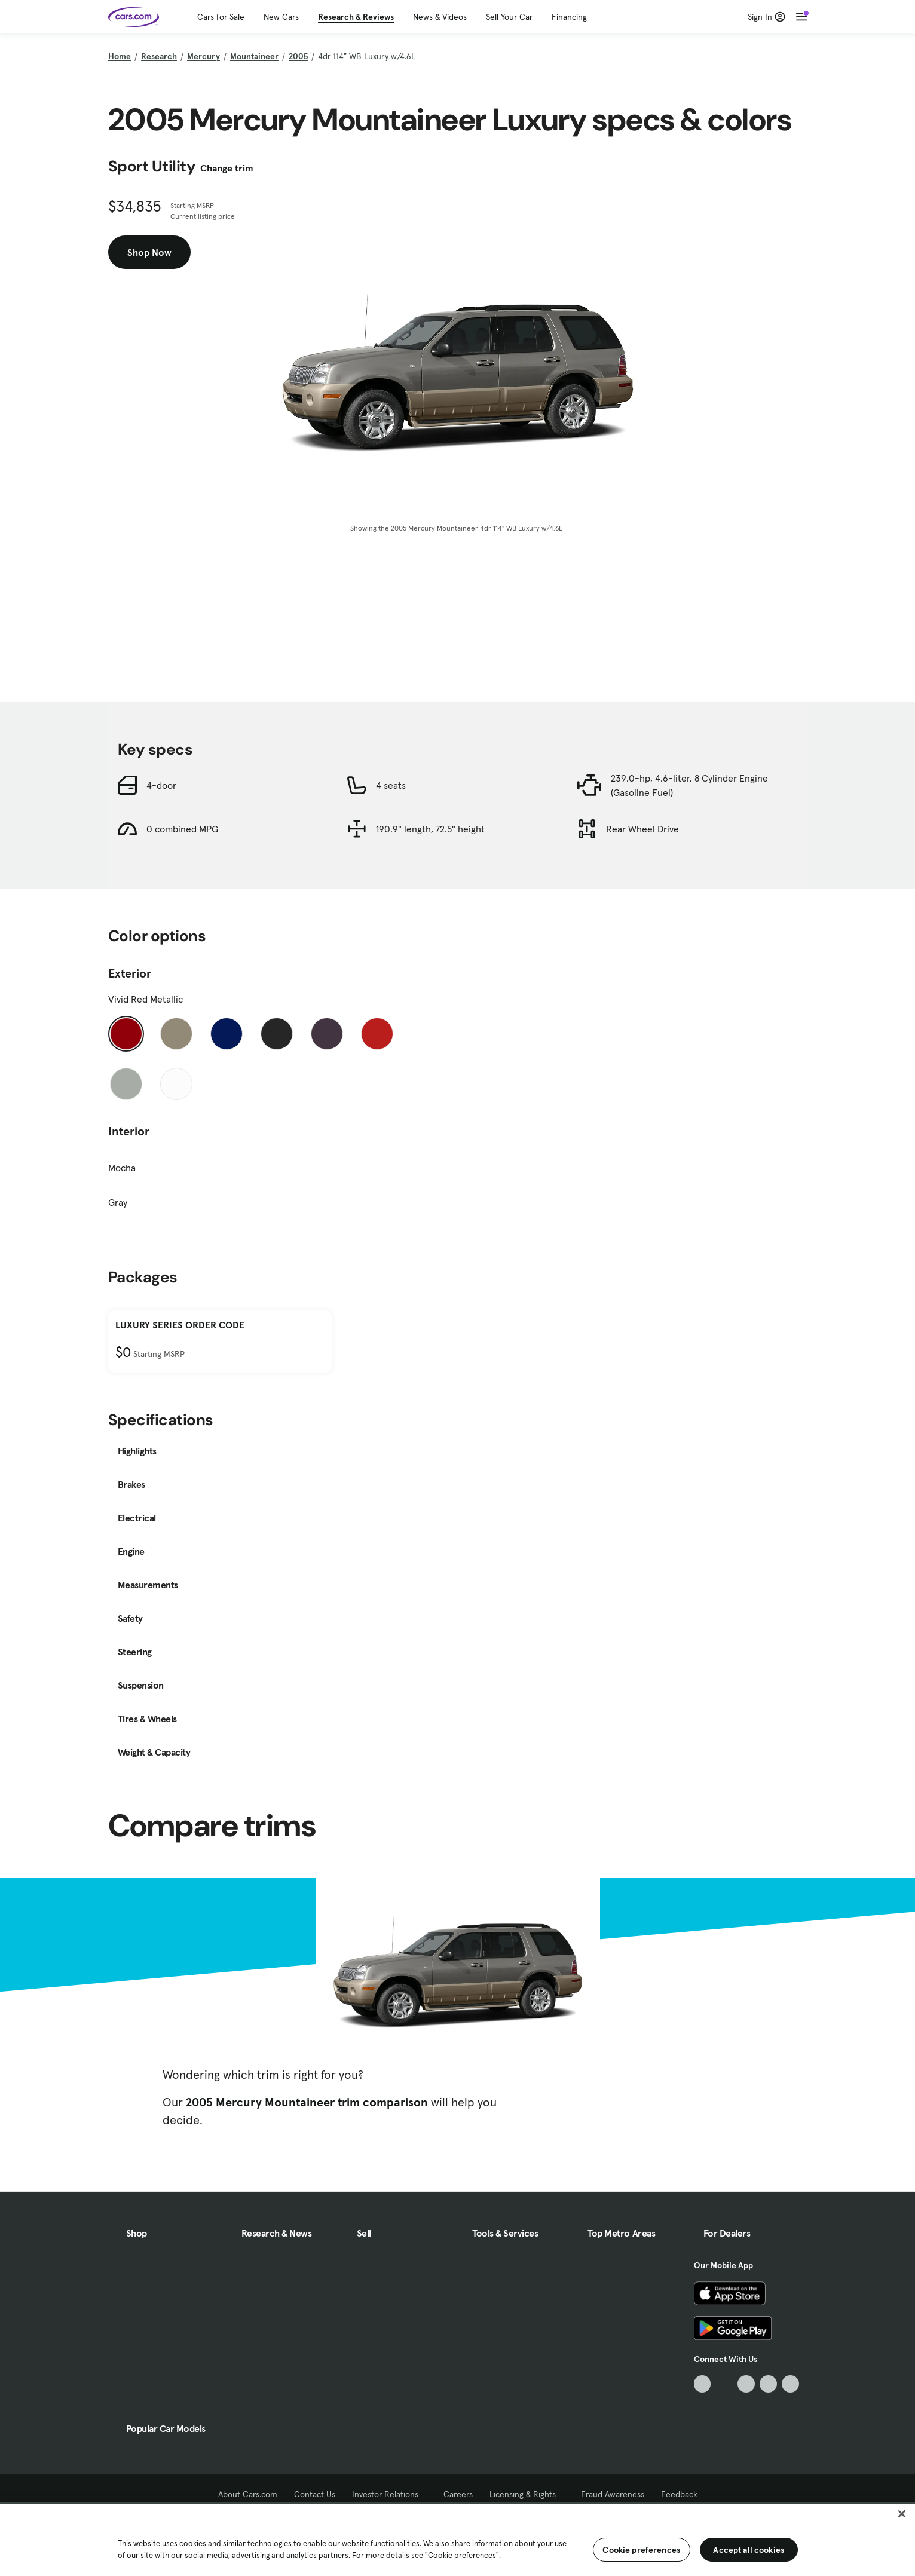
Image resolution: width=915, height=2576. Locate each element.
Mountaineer (254, 56)
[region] (457, 2539)
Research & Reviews (356, 16)
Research (159, 56)
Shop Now (149, 252)
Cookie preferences (641, 2549)
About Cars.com (247, 2494)
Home (119, 56)
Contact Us (314, 2494)
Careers (458, 2494)
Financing (569, 16)
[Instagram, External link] (768, 2384)
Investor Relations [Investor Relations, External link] (389, 2494)
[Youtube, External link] (746, 2384)
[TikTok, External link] (702, 2384)
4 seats (391, 785)
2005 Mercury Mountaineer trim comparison (307, 2102)
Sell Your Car (509, 16)
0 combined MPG (182, 829)
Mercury (203, 56)
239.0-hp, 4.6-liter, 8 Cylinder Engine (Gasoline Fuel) (689, 785)
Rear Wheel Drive (642, 829)
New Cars (281, 16)
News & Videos (440, 16)
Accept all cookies (748, 2549)
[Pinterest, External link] (790, 2384)
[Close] (902, 2514)
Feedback (679, 2494)
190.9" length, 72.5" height (430, 829)
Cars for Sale (220, 16)
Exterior (129, 973)
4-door (161, 785)
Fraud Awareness (612, 2494)
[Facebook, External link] (724, 2384)
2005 (298, 56)
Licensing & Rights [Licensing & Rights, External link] (526, 2494)
